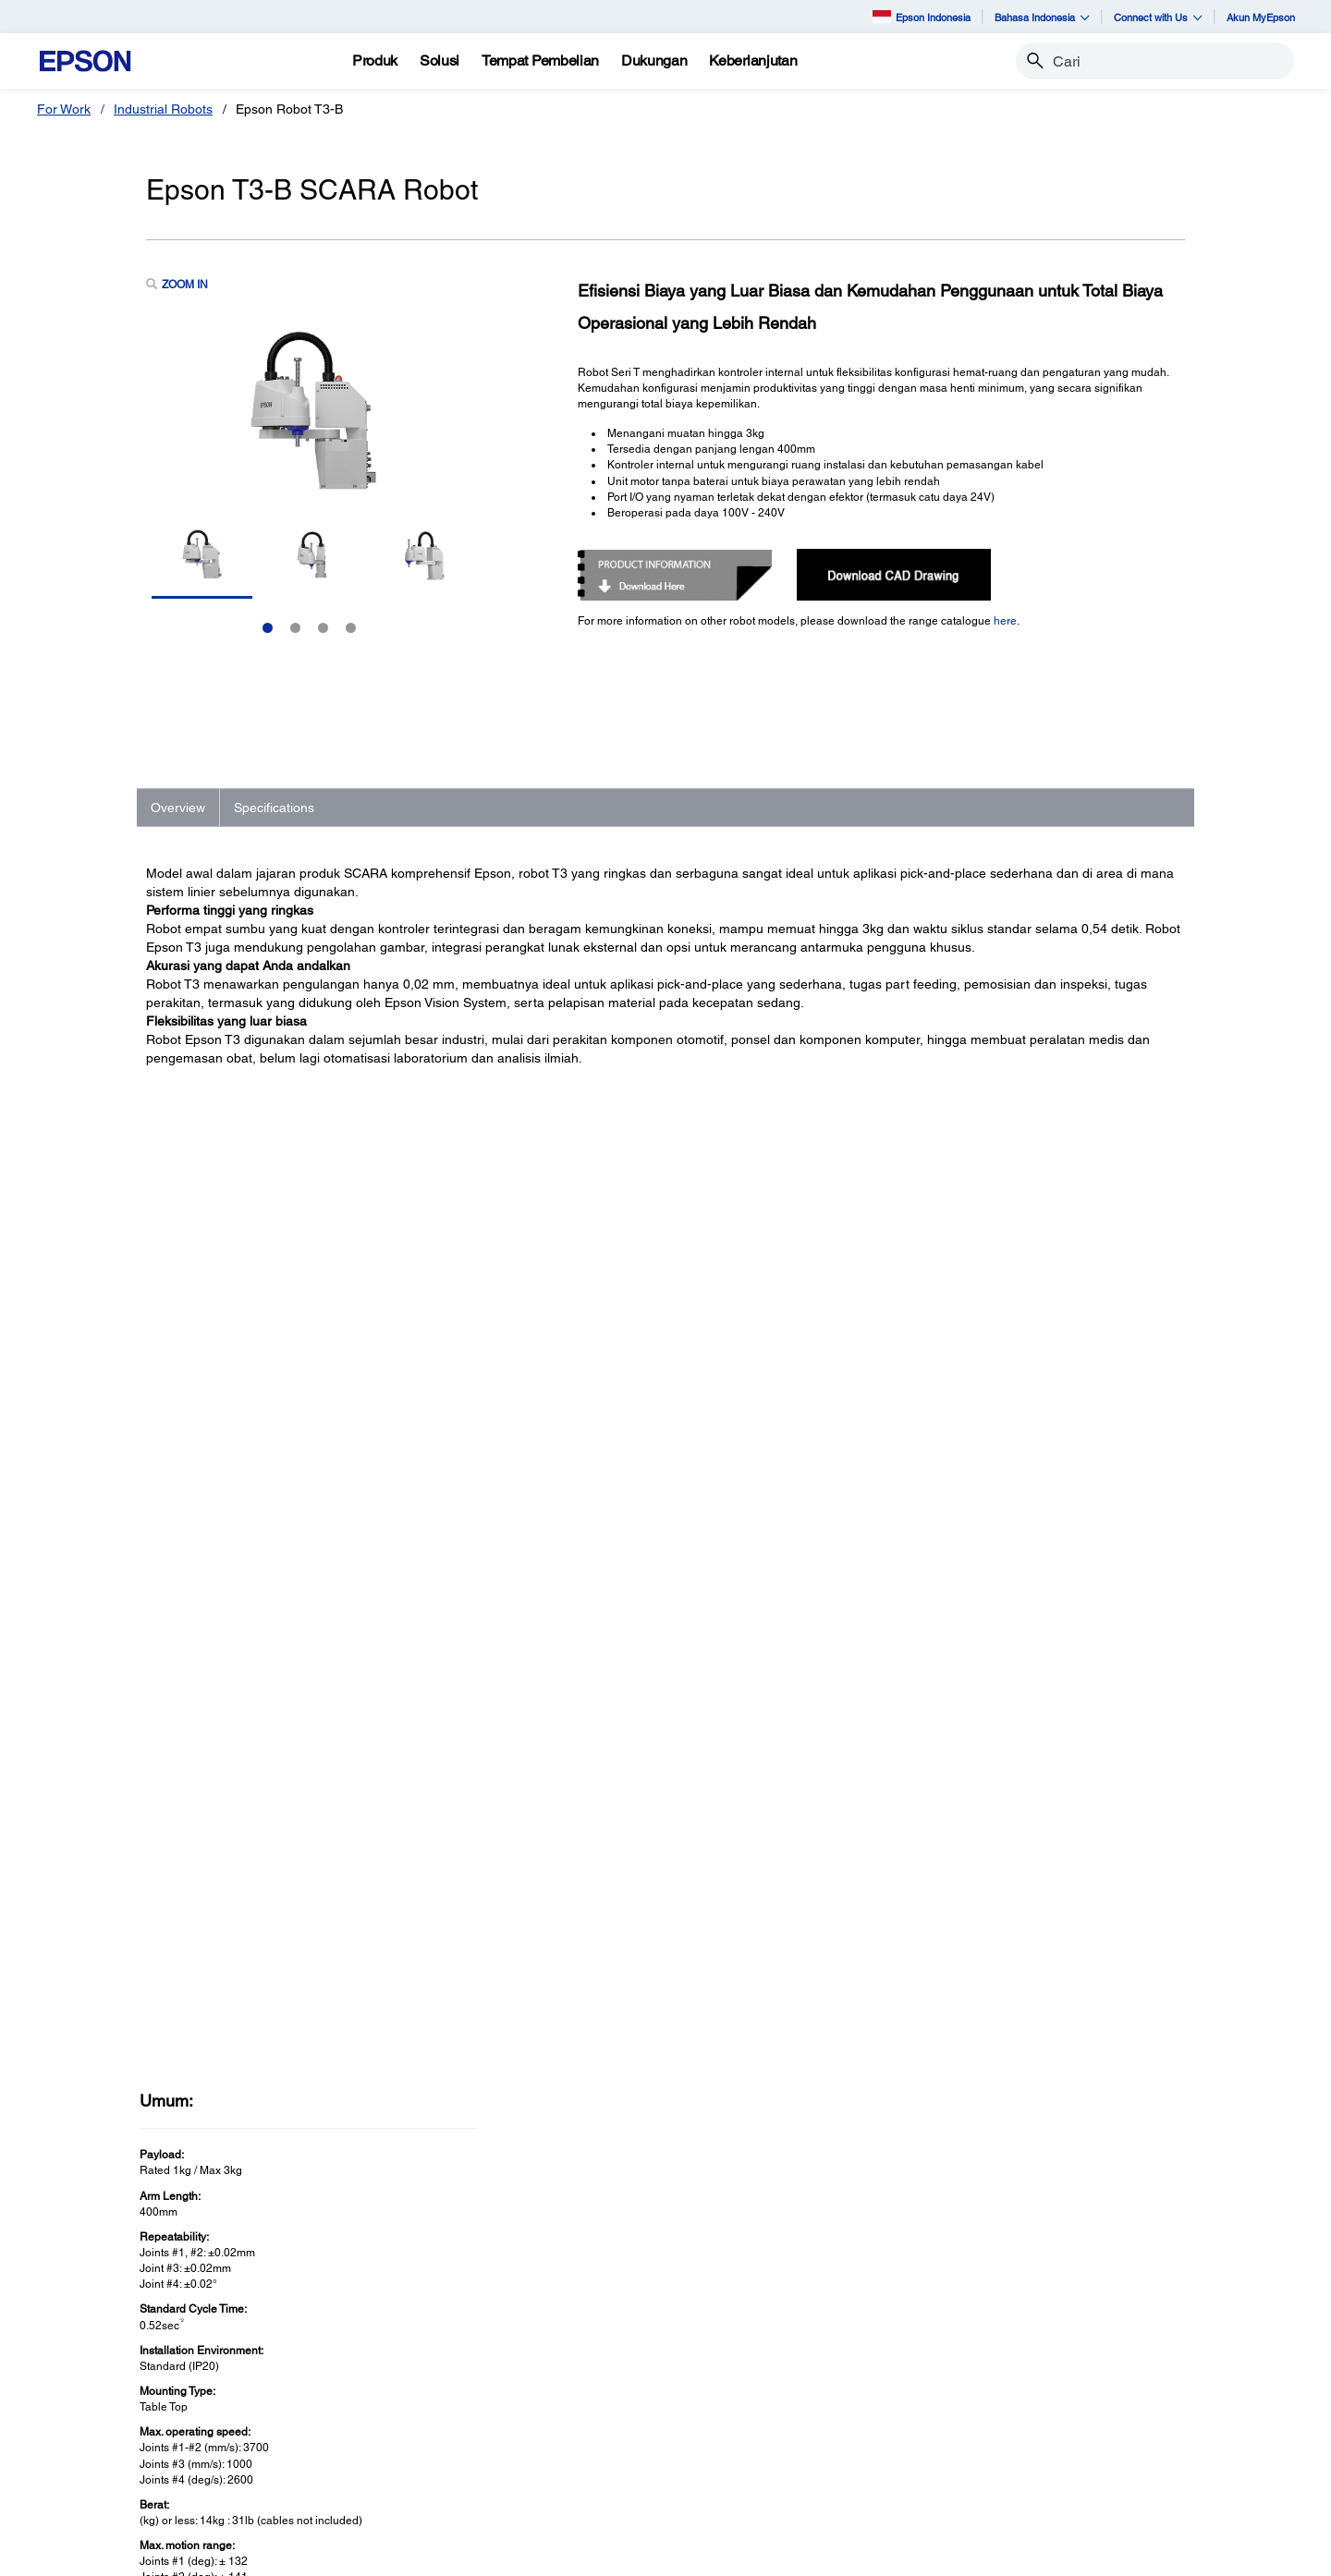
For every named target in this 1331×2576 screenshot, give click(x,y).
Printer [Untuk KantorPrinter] (400, 2336)
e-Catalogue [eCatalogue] (648, 2552)
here (1005, 620)
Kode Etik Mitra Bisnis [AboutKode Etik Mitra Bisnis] (1083, 2388)
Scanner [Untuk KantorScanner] (405, 2388)
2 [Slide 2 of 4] (295, 628)
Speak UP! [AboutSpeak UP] (1051, 2440)
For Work (64, 109)
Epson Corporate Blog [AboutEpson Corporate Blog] (1085, 2362)
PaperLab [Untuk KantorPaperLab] (409, 2440)
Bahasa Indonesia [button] (1042, 17)
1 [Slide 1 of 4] (268, 628)
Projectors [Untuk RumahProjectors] (90, 2362)
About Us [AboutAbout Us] (1047, 2336)
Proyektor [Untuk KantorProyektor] (409, 2362)
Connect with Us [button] (1158, 17)
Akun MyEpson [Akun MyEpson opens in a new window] (1261, 17)
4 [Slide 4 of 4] (351, 628)
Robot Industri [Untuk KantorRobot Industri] (422, 2414)
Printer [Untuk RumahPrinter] (80, 2336)
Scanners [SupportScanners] (728, 2388)
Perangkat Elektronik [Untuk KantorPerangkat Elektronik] (441, 2466)
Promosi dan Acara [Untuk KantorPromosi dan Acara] (437, 2492)
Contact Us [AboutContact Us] (1052, 2414)
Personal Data (567, 2552)
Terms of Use (484, 2552)
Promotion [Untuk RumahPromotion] (91, 2414)
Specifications (274, 807)
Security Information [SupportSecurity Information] (759, 2466)
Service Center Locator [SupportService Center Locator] (768, 2414)
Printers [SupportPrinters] (723, 2336)
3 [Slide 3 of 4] (323, 628)
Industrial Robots (163, 109)
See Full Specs (201, 2039)
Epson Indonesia (922, 16)
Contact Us (408, 2552)
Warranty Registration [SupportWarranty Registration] (764, 2440)
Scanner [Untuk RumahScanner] (85, 2388)
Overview (178, 807)
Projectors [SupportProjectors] (730, 2362)
